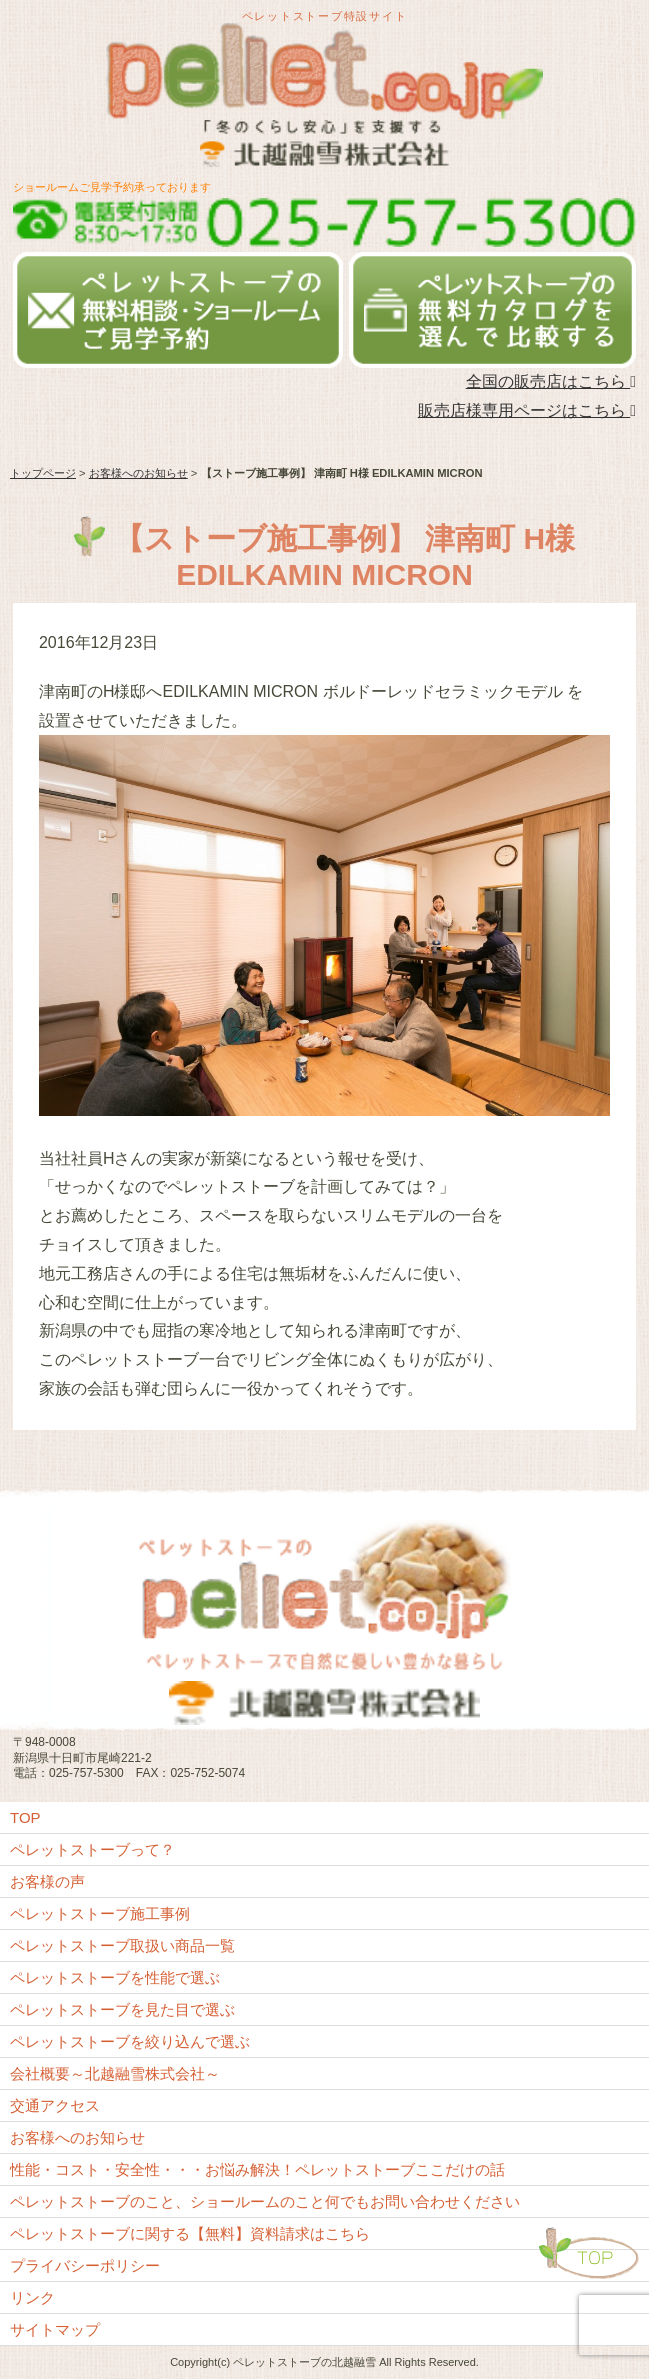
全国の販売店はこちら (551, 381)
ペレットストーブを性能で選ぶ (115, 1977)
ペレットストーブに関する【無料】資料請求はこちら (190, 2233)
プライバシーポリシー (85, 2265)
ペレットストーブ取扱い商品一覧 (122, 1945)
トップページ (43, 473)
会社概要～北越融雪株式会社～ (115, 2073)
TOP (25, 1817)
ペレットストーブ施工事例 (100, 1913)
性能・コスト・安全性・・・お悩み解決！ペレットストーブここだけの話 (257, 2169)
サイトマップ (55, 2329)
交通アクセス (55, 2105)
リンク (32, 2297)
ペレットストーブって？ (92, 1849)
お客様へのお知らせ (138, 473)
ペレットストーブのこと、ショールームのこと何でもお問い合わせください (265, 2201)
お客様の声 (47, 1881)
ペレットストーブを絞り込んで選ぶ (130, 2041)
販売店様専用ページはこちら (527, 410)
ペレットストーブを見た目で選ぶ (122, 2009)
